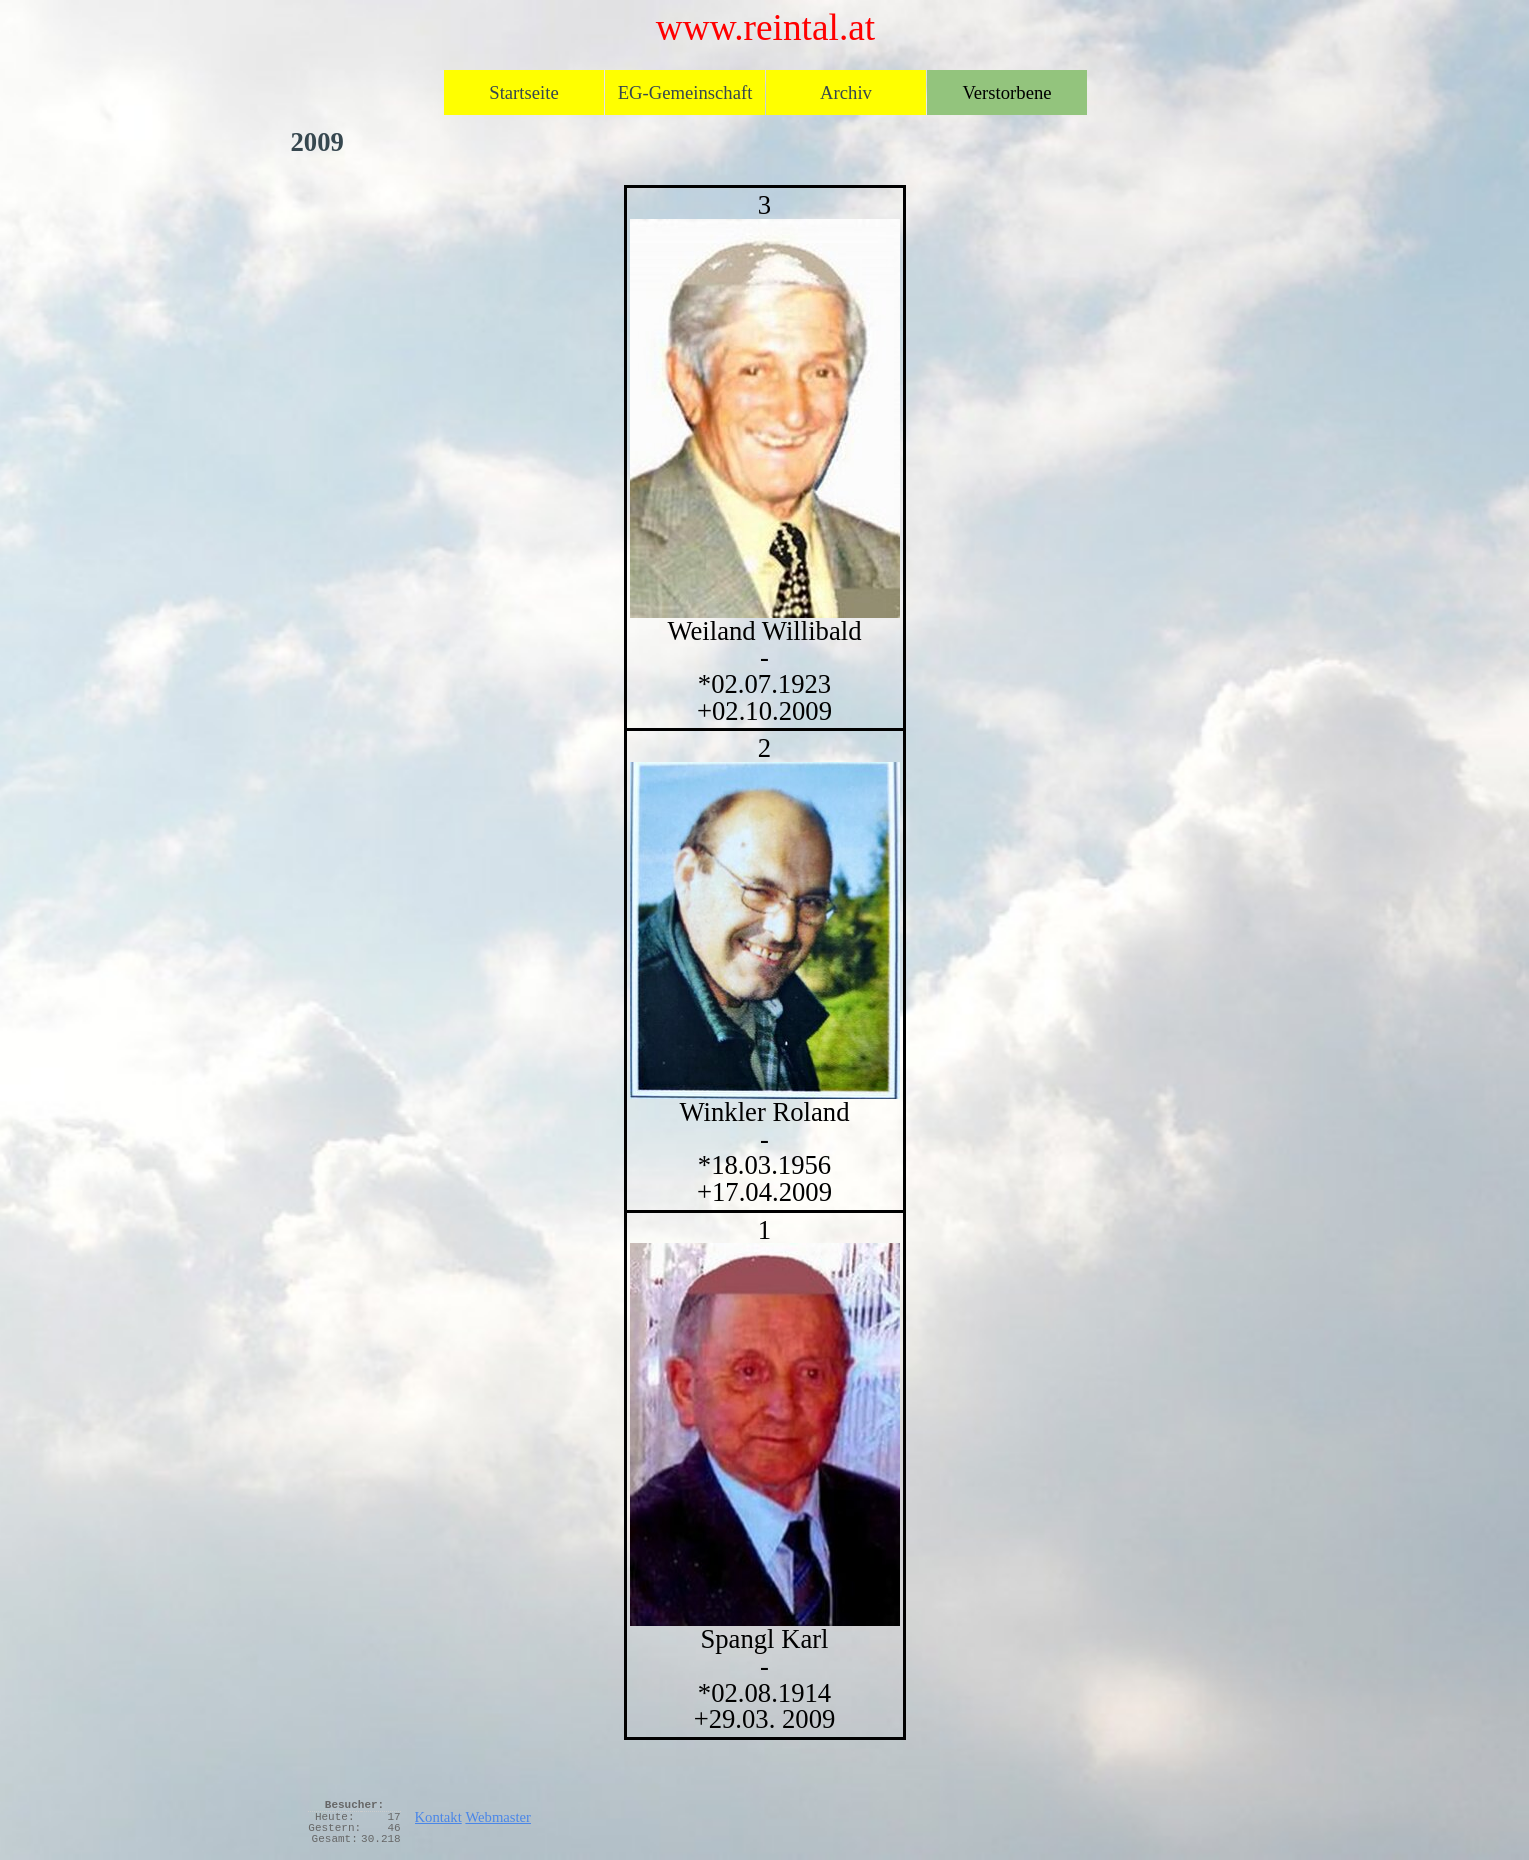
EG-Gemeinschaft (685, 92)
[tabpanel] (765, 962)
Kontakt (438, 1817)
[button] (765, 1434)
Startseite (523, 92)
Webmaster (498, 1817)
